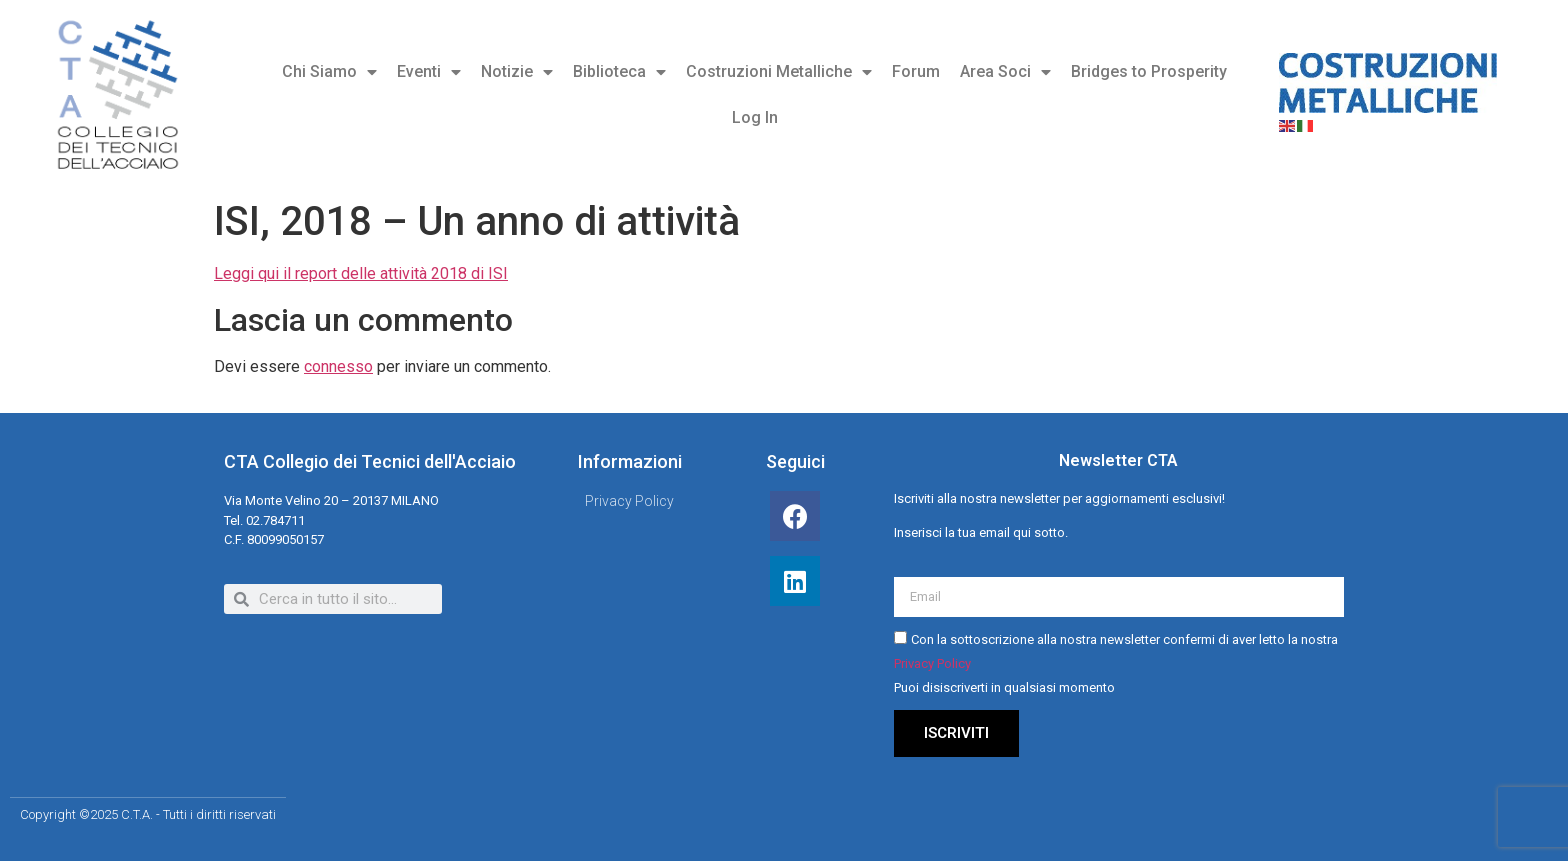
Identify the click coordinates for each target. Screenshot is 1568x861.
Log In (755, 117)
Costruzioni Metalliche (779, 72)
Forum (916, 71)
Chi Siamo (329, 72)
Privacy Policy (932, 663)
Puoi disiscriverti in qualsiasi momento (1004, 687)
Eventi (429, 72)
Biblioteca (619, 72)
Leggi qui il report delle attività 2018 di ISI (361, 273)
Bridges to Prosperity (1149, 71)
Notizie (517, 72)
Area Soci (1005, 72)
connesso (338, 366)
